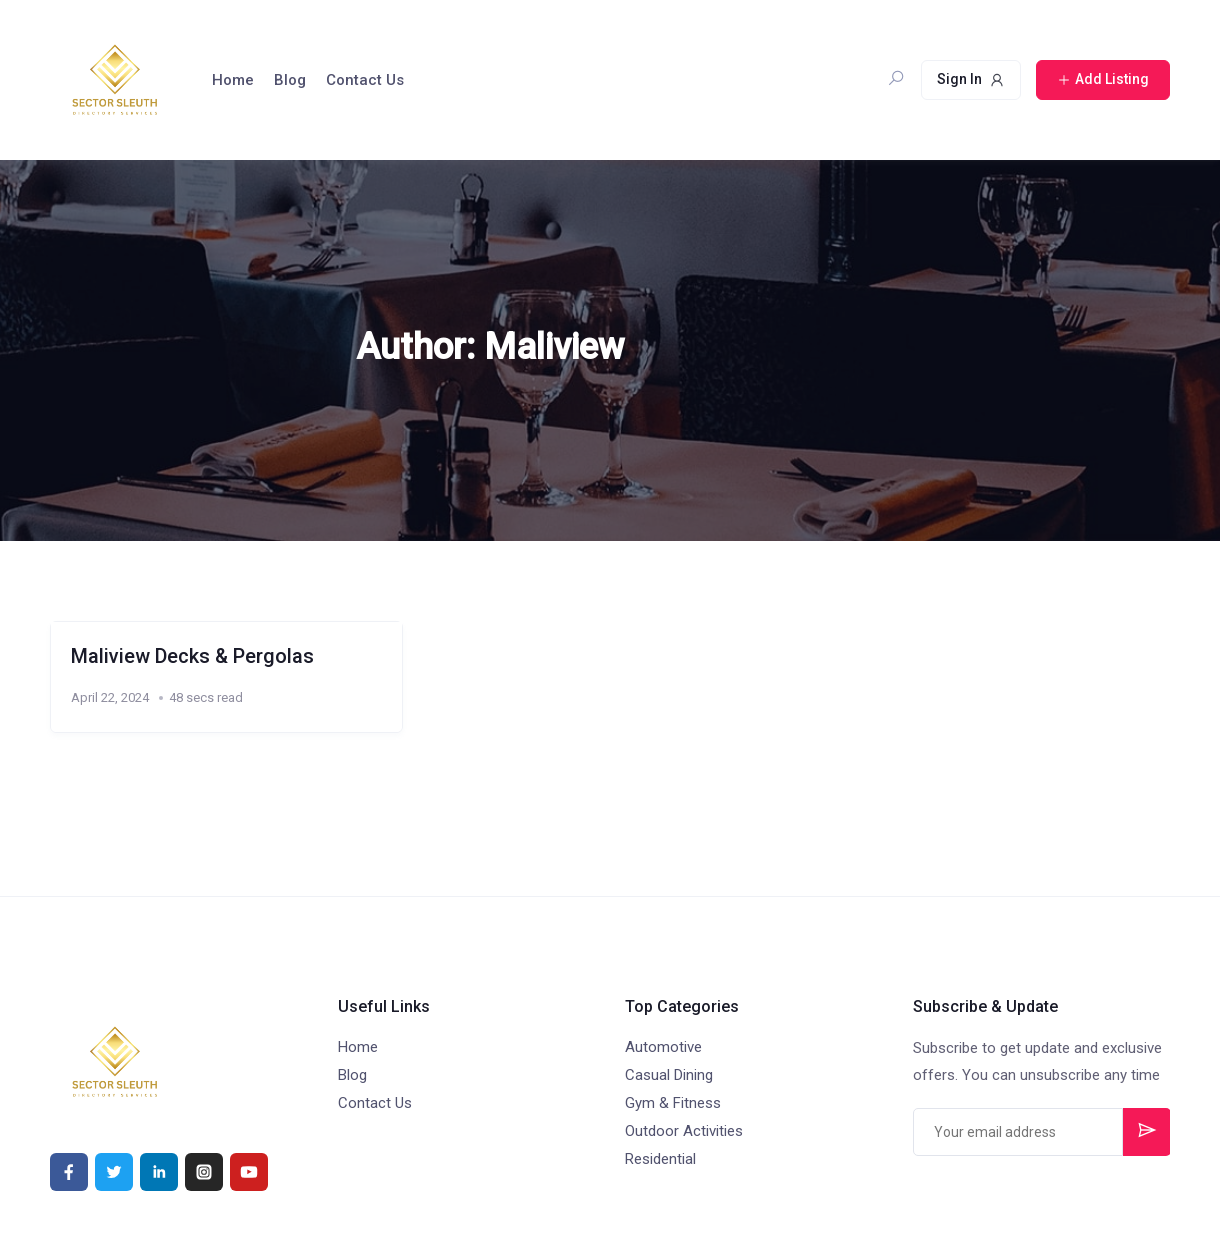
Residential (660, 1159)
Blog (290, 80)
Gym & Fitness (673, 1103)
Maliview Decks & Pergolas (192, 656)
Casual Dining (669, 1075)
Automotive (663, 1047)
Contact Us (365, 80)
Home (233, 80)
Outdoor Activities (684, 1131)
